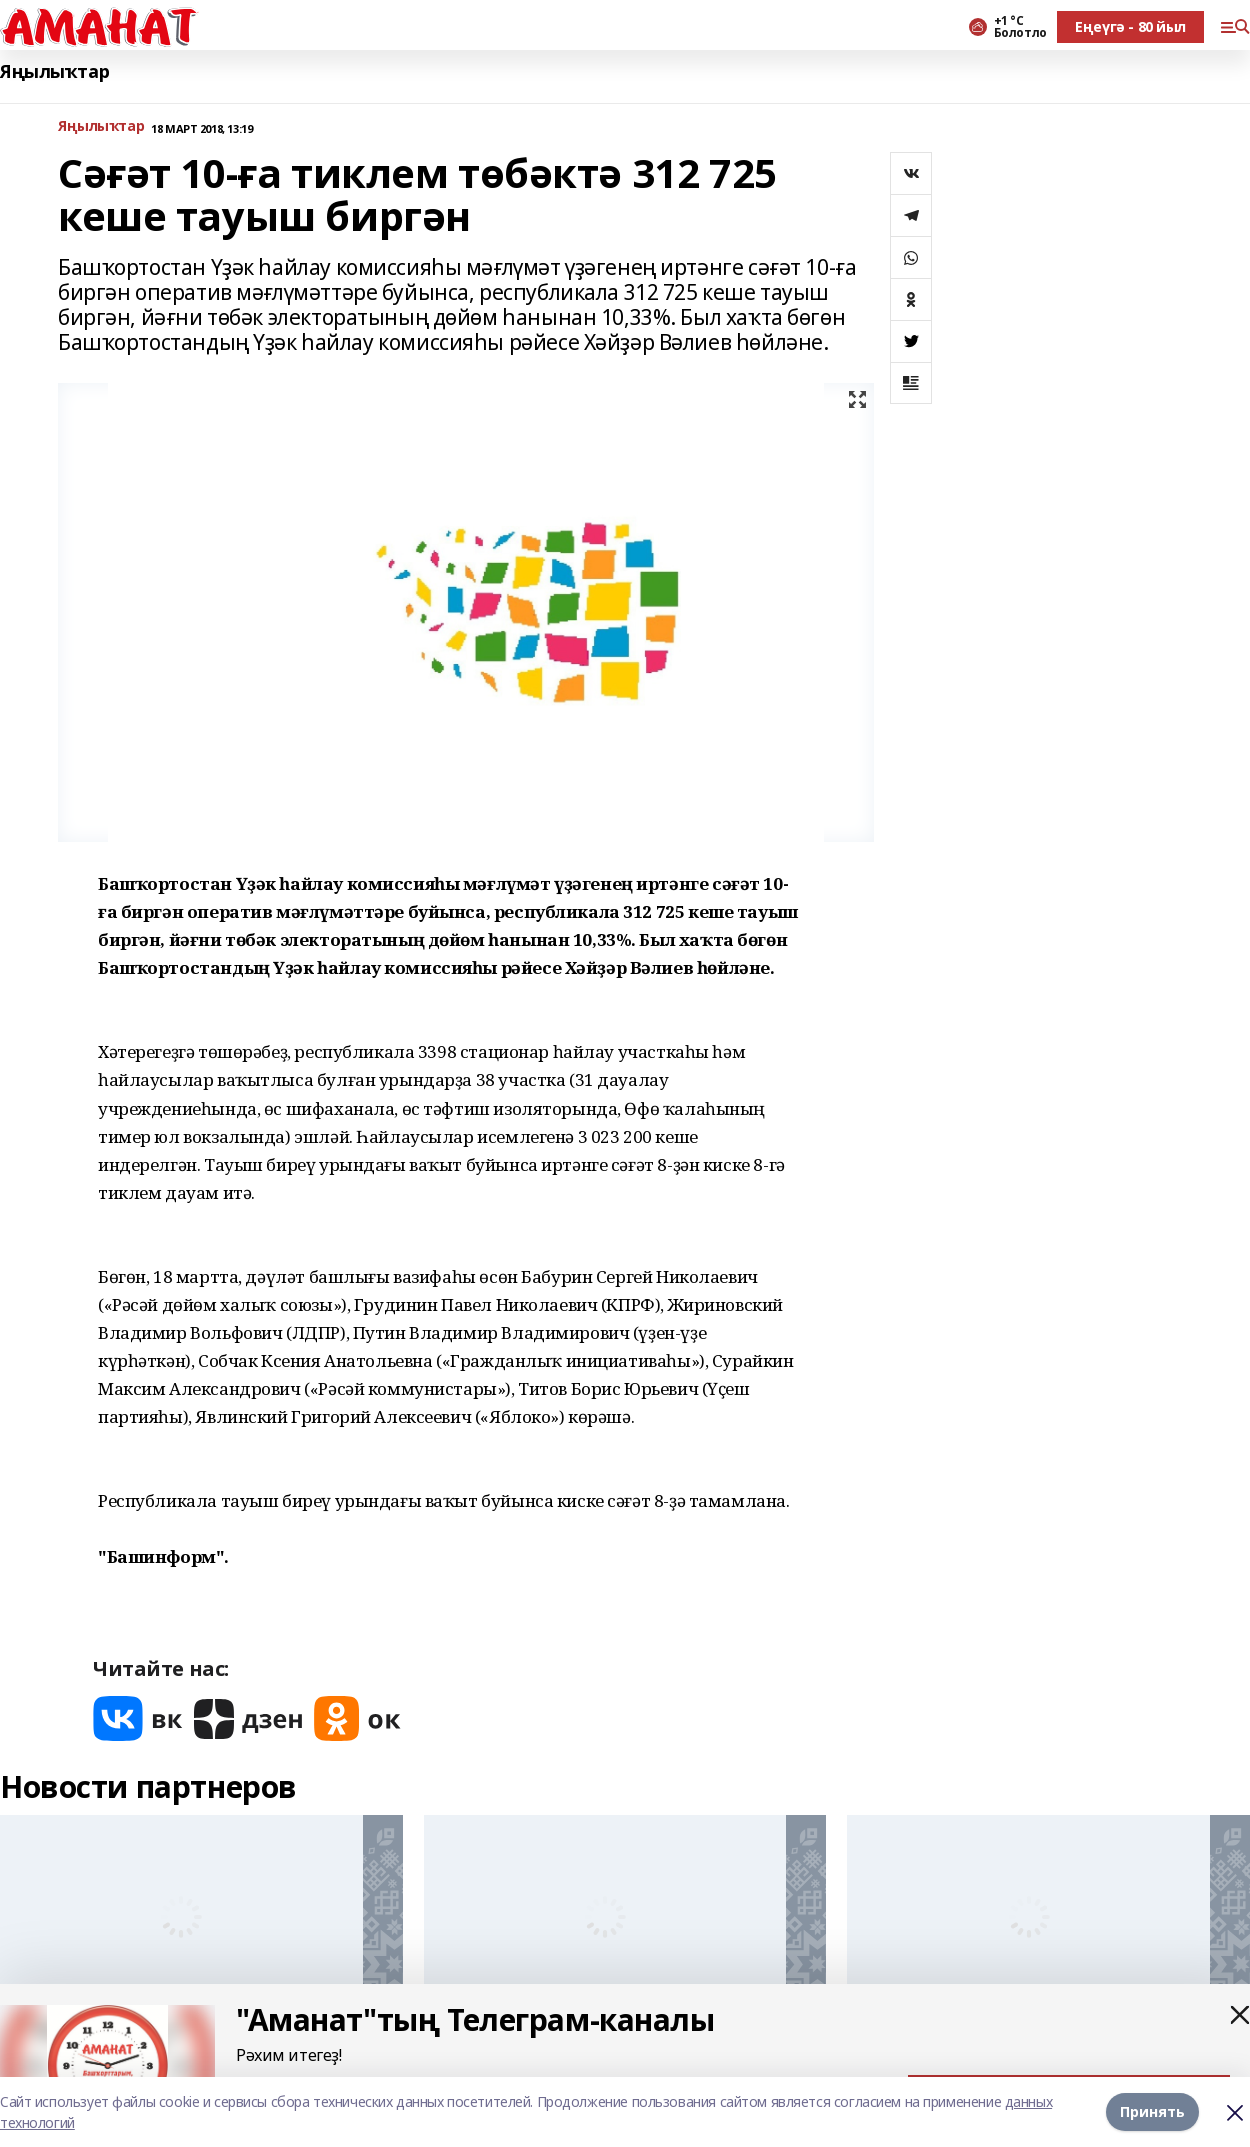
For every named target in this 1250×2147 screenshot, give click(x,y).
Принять (1152, 2111)
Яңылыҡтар (54, 71)
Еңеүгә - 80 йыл (1130, 26)
